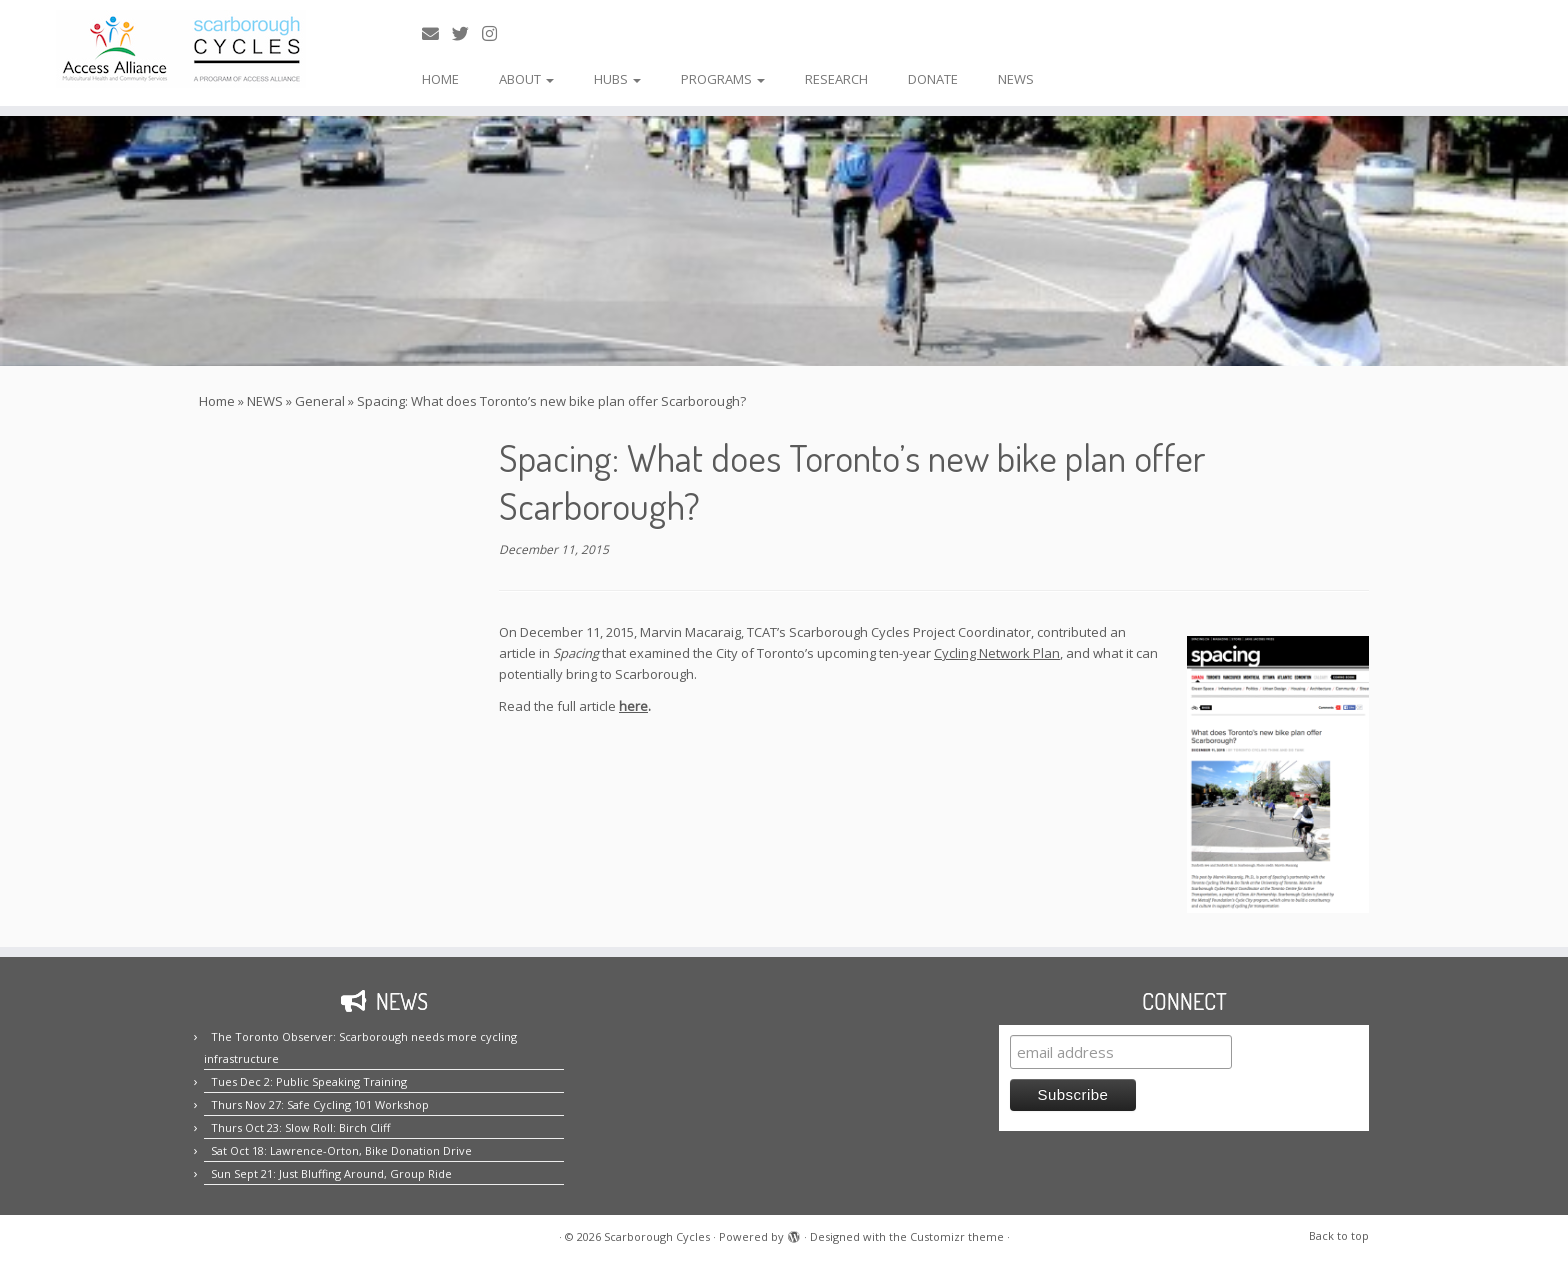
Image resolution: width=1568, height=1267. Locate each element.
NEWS (1016, 79)
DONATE (933, 79)
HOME (440, 79)
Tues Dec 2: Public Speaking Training (309, 1081)
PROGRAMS (723, 79)
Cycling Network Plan (997, 653)
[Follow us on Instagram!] (496, 33)
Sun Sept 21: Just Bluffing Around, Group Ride (331, 1173)
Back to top (1339, 1235)
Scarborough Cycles (657, 1236)
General (320, 401)
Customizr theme (957, 1236)
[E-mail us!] (437, 33)
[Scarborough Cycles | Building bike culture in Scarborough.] (181, 49)
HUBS (617, 79)
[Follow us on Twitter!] (467, 33)
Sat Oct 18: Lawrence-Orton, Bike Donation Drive (341, 1150)
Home (217, 401)
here (633, 706)
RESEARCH (836, 79)
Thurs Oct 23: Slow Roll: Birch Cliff (300, 1127)
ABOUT (526, 79)
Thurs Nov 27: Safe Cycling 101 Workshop (320, 1104)
